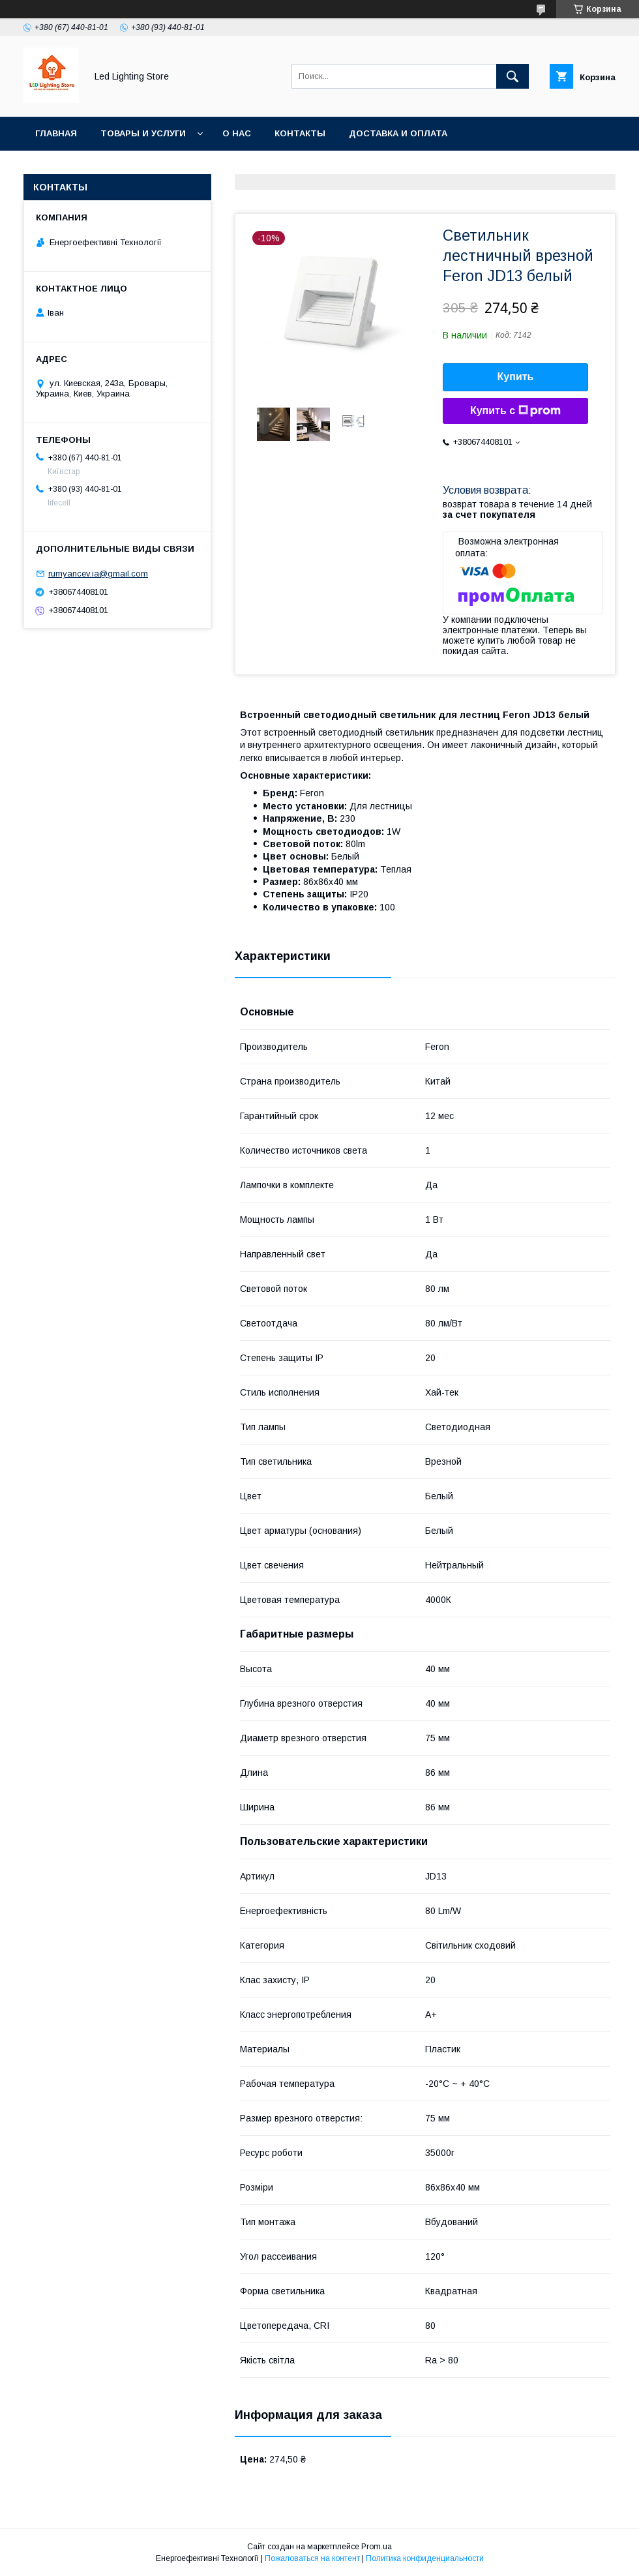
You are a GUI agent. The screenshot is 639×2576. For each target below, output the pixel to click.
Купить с (515, 411)
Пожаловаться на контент (312, 2558)
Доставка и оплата (398, 133)
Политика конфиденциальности (425, 2558)
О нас (236, 133)
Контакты (300, 133)
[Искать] (512, 76)
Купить (516, 376)
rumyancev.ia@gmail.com (98, 573)
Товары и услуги (143, 133)
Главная (56, 133)
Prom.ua (376, 2546)
